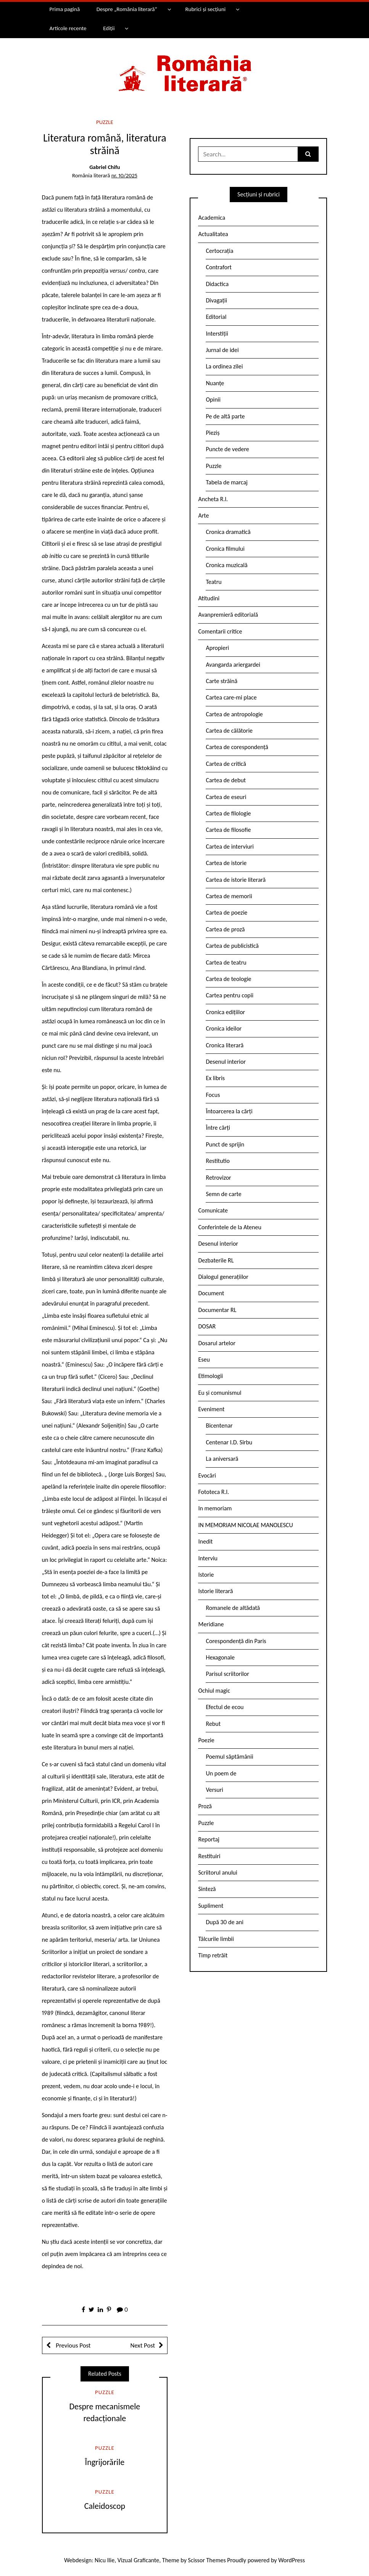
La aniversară (222, 1458)
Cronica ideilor (224, 1028)
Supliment (210, 1905)
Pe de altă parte (225, 416)
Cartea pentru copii (229, 995)
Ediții (108, 28)
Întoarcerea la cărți (229, 1111)
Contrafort (218, 267)
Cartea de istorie (226, 863)
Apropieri (217, 647)
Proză (205, 1806)
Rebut (213, 1723)
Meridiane (211, 1624)
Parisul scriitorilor (227, 1673)
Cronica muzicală (226, 565)
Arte (203, 515)
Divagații (216, 300)
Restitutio (217, 1160)
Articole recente (67, 28)
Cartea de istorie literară (236, 879)
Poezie (206, 1740)
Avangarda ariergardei (233, 664)
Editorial (216, 316)
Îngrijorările (105, 2462)
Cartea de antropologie (234, 714)
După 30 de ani (224, 1922)
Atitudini (208, 598)
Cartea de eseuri (226, 797)
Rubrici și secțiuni (205, 9)
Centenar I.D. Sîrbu (229, 1442)
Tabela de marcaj (226, 482)
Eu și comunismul (219, 1392)
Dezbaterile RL (216, 1260)
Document (211, 1293)
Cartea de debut (226, 780)
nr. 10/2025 (124, 175)
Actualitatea (213, 234)
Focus (213, 1094)
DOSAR (207, 1326)
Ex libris (215, 1078)
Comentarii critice (220, 631)
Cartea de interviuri (230, 846)
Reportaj (208, 1839)
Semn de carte (223, 1194)
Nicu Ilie (104, 2560)
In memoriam (215, 1508)
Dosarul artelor (216, 1343)
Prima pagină (64, 9)
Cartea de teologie (228, 978)
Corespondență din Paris (236, 1641)
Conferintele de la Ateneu (229, 1227)
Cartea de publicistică (232, 945)
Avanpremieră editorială (228, 614)
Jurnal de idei (222, 350)
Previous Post (73, 2345)
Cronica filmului (225, 548)
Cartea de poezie (226, 912)
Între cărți (218, 1127)
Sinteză (207, 1889)
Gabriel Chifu (104, 167)
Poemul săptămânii (229, 1756)
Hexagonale (220, 1657)
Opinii (213, 399)
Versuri (214, 1789)
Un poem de (221, 1773)
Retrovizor (218, 1177)
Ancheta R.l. (213, 499)
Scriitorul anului (217, 1872)
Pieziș (212, 432)
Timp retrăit (212, 1955)
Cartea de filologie (228, 813)
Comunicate (213, 1210)
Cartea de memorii (229, 896)
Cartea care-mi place (231, 697)
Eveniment (211, 1409)
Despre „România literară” (127, 9)
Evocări (207, 1475)
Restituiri (209, 1856)
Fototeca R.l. (213, 1491)
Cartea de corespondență (237, 747)
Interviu (207, 1558)
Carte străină (221, 681)
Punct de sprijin (225, 1144)
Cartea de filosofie (228, 829)
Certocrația (219, 250)
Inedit (205, 1541)
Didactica (217, 284)
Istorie (206, 1574)
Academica (211, 217)
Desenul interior (225, 1061)
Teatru (213, 581)
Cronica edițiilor (225, 1012)
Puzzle (104, 122)
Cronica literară (224, 1045)
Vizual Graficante (138, 2560)
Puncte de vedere (227, 449)
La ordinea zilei (224, 366)
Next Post (142, 2345)
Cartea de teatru (226, 962)
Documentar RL (217, 1310)
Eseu (203, 1359)
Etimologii (210, 1376)
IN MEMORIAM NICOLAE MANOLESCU (245, 1525)
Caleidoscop (104, 2506)
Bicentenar (219, 1425)
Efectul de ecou (224, 1707)
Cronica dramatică (228, 531)
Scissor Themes (207, 2560)
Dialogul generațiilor (223, 1276)
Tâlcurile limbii (216, 1938)
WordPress (291, 2560)
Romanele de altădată (233, 1607)
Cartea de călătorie (229, 730)
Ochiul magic (214, 1690)
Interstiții (217, 333)
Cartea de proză (225, 929)
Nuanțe (215, 383)
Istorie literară (215, 1591)
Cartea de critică (226, 763)
